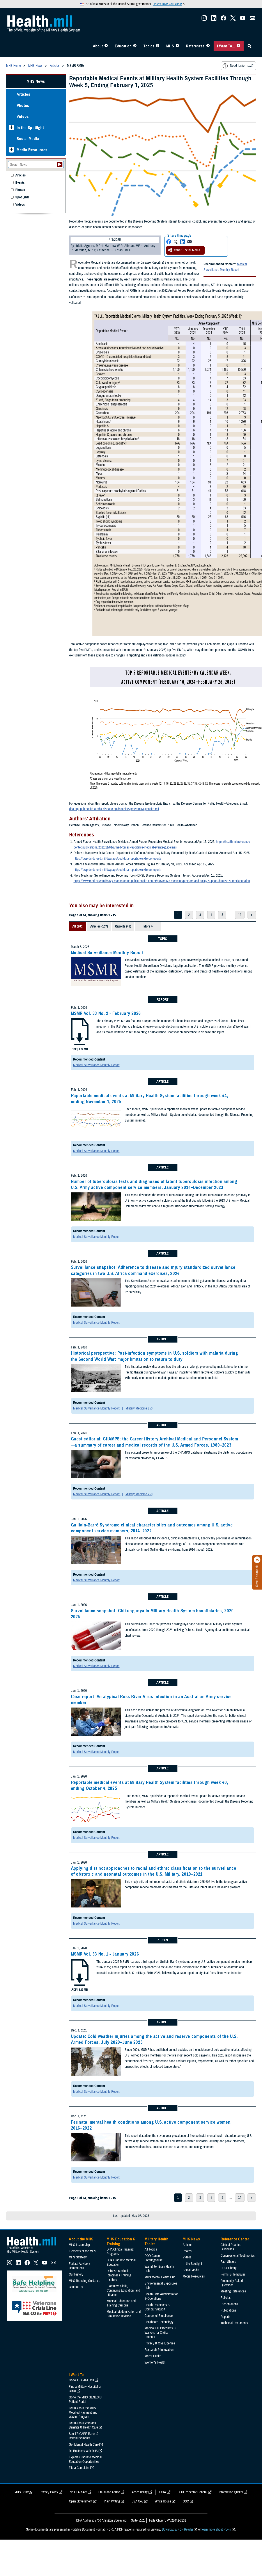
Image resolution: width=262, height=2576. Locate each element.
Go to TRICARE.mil (81, 2380)
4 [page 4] (211, 915)
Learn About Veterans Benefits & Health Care (83, 2425)
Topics (148, 46)
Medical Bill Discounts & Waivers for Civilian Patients (160, 2332)
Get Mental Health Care (84, 2444)
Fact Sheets (228, 2262)
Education (123, 46)
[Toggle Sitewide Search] (249, 46)
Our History (76, 2274)
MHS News (36, 81)
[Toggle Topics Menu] (157, 46)
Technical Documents (234, 2323)
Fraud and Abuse (109, 2492)
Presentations (229, 2304)
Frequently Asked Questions (232, 2283)
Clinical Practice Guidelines (231, 2247)
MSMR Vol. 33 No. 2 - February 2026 (106, 1013)
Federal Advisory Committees (79, 2265)
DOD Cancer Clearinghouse (154, 2258)
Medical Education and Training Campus (121, 2303)
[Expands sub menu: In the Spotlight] (11, 127)
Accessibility (139, 2492)
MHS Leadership (79, 2245)
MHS (170, 46)
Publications (228, 2310)
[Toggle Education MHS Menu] (134, 46)
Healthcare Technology (159, 2322)
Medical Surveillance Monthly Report (225, 267)
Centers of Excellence (159, 2316)
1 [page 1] (178, 915)
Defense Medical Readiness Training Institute (119, 2275)
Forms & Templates (233, 2274)
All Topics (151, 2249)
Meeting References (233, 2291)
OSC (186, 2501)
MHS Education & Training (121, 2241)
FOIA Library (229, 2268)
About (98, 46)
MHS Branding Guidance (84, 2281)
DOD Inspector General (192, 2492)
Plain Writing (112, 2501)
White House (163, 2501)
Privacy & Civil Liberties (160, 2343)
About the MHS (81, 2239)
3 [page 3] (200, 915)
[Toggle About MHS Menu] (106, 46)
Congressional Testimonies (238, 2255)
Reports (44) (123, 926)
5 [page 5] (222, 915)
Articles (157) (99, 926)
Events (20, 183)
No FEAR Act (78, 2492)
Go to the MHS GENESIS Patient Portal (85, 2399)
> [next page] (252, 915)
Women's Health (155, 2362)
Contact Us (76, 2287)
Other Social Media (184, 250)
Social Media (28, 138)
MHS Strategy (78, 2257)
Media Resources (32, 149)
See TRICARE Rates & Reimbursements (83, 2436)
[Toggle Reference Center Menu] (208, 46)
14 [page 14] (239, 915)
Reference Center (235, 2239)
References (195, 46)
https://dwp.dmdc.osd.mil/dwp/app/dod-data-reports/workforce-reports (117, 858)
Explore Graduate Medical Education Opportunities (85, 2459)
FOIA (162, 2492)
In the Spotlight (30, 127)
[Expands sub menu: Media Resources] (11, 150)
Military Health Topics (156, 2241)
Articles (23, 94)
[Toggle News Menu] (177, 46)
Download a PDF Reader (177, 2529)
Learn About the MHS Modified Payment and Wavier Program (83, 2412)
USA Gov (137, 2501)
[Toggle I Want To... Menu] (238, 46)
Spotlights (22, 197)
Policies (226, 2298)
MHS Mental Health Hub (160, 2277)
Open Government (80, 2501)
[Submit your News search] (59, 164)
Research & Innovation (159, 2350)
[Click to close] (257, 1560)
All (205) (77, 926)
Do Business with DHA (83, 2451)
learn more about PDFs (216, 2529)
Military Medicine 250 (139, 1408)
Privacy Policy (49, 2492)
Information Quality (231, 2492)
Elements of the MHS (82, 2251)
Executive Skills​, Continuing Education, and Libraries (123, 2290)
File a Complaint (79, 2468)
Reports (225, 2317)
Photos (23, 105)
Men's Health (153, 2356)
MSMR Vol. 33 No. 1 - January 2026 (105, 1954)
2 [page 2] (189, 915)
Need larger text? (238, 65)
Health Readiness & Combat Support (157, 2307)
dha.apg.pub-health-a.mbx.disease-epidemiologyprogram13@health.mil (114, 809)
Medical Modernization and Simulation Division (124, 2314)
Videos (23, 116)
